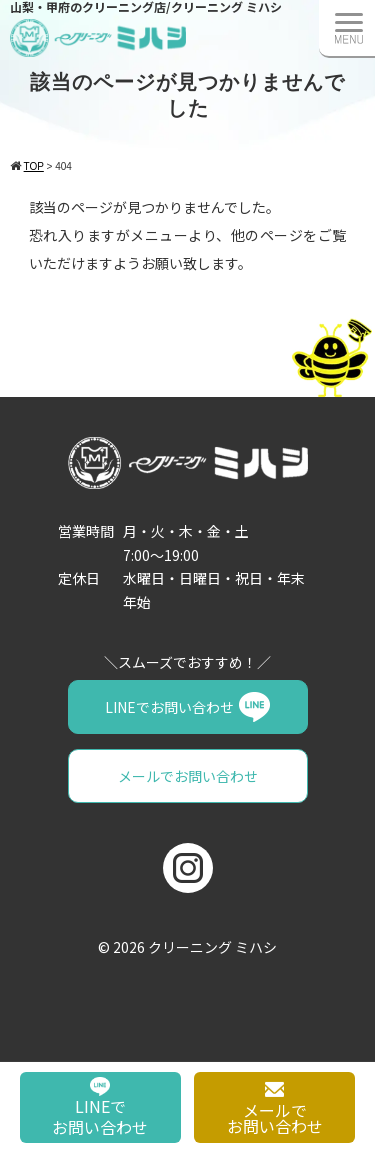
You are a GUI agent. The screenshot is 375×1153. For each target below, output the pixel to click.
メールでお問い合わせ (188, 776)
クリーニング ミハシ (212, 947)
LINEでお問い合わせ (169, 707)
